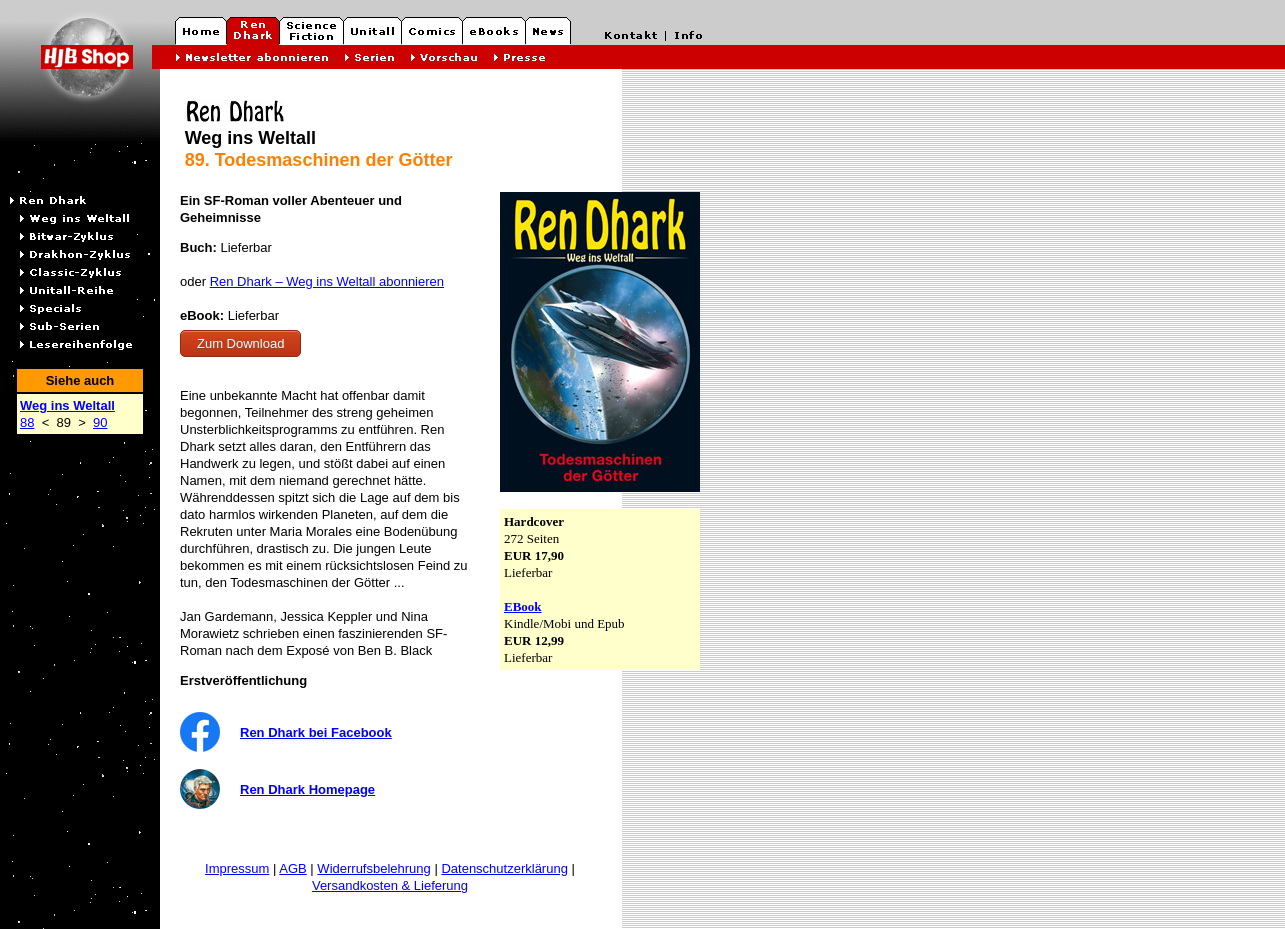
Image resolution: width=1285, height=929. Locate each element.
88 (27, 422)
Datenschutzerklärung (504, 868)
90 (100, 422)
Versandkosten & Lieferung (390, 885)
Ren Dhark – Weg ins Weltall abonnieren (327, 281)
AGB (292, 868)
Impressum (237, 868)
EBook (523, 606)
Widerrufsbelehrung (373, 868)
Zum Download (240, 343)
